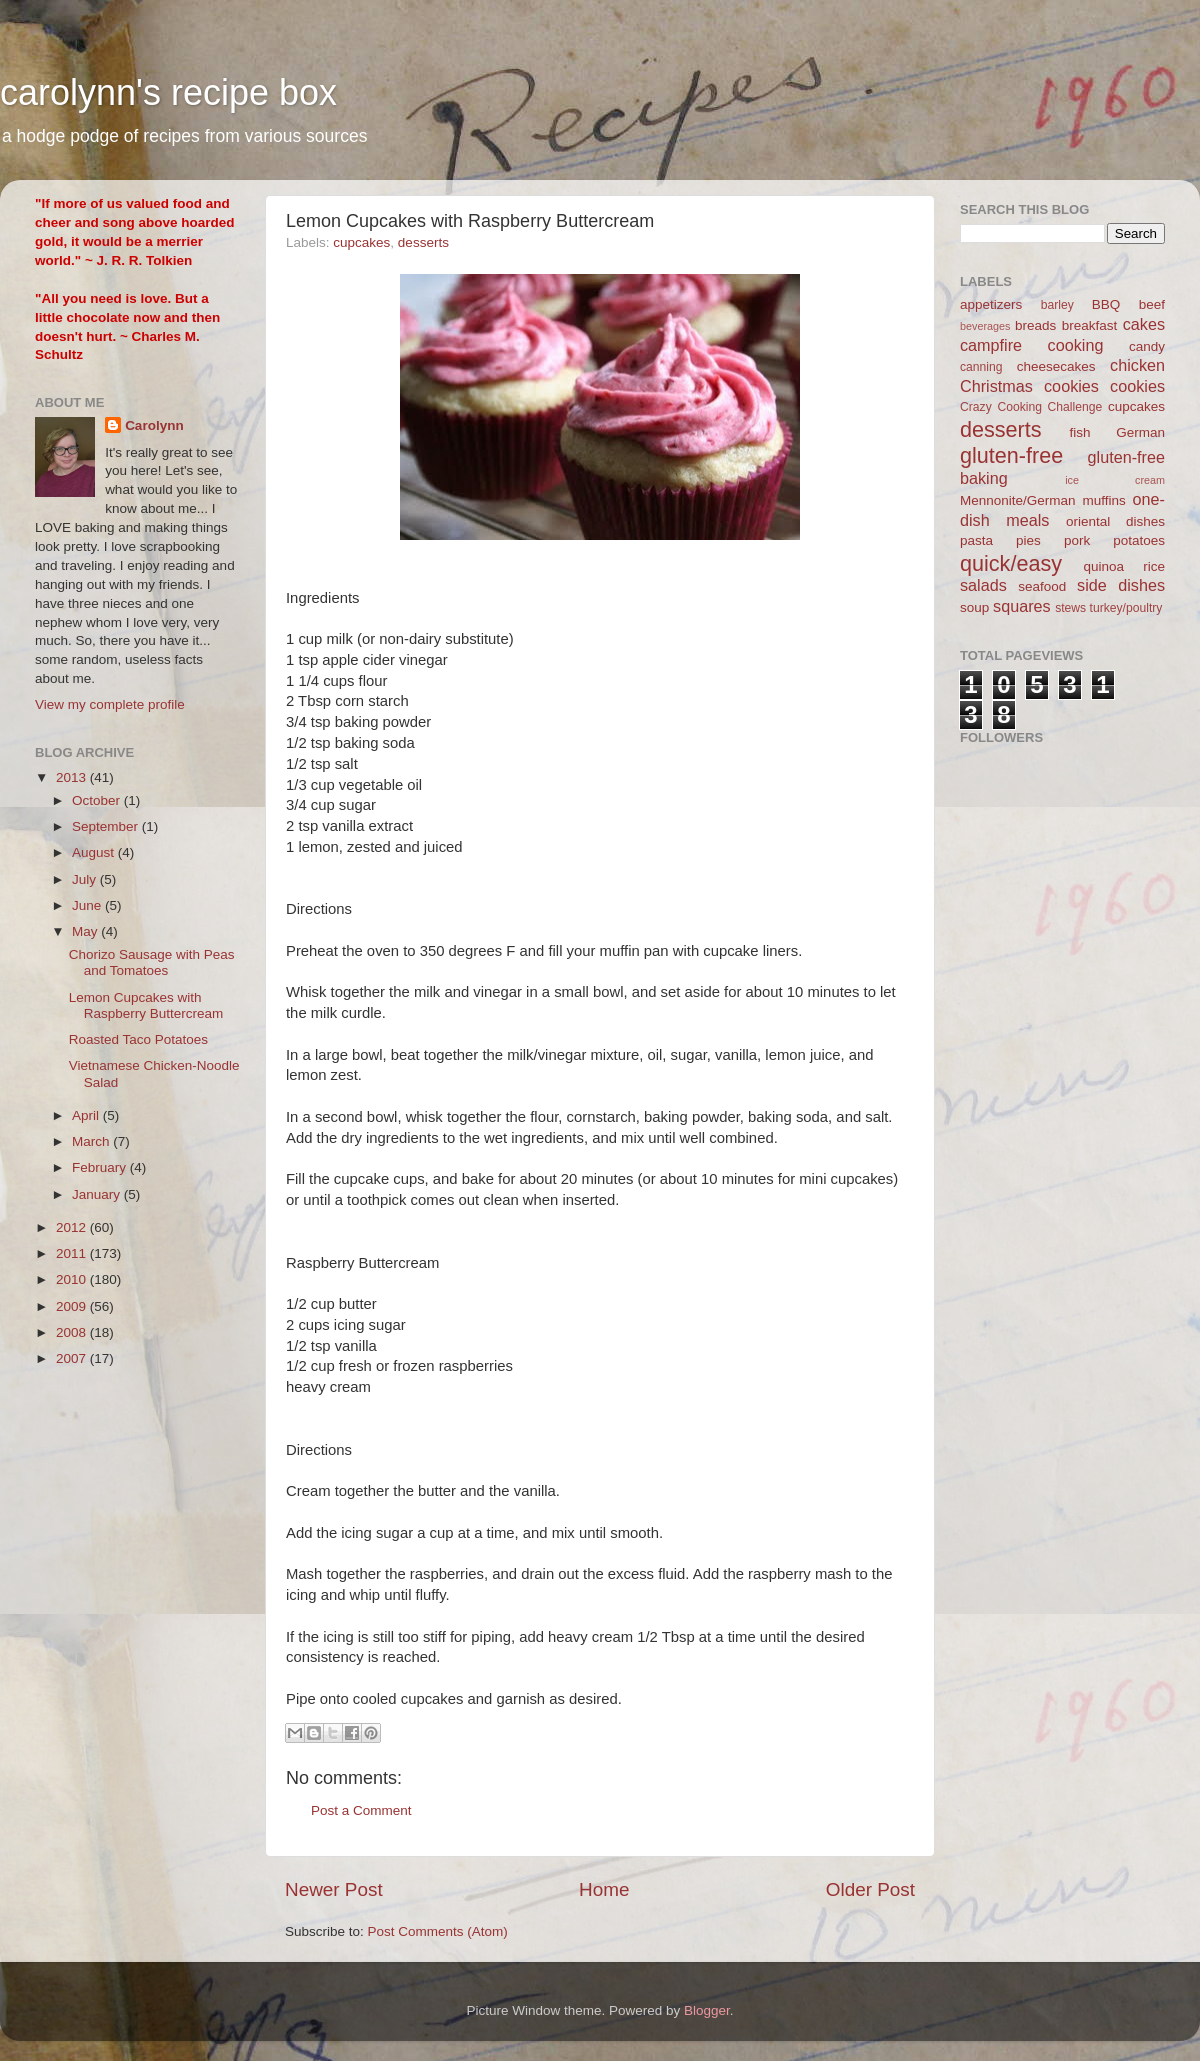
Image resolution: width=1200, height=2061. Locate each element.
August (95, 852)
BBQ (1106, 304)
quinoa (1103, 566)
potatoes (1139, 540)
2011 (73, 1253)
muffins (1103, 500)
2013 (73, 777)
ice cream (1115, 480)
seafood (1042, 586)
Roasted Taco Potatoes (138, 1039)
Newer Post (334, 1889)
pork (1077, 540)
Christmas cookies (1029, 386)
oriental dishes (1115, 521)
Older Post (870, 1889)
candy (1147, 346)
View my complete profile (110, 704)
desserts (423, 242)
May (86, 931)
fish (1080, 432)
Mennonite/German (1018, 500)
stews (1070, 608)
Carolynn (154, 425)
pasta (976, 540)
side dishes (1121, 585)
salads (983, 585)
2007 (73, 1358)
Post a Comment (361, 1810)
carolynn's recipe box (168, 92)
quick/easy (1011, 563)
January (98, 1194)
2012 (73, 1227)
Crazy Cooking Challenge (1031, 407)
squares (1022, 606)
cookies (1137, 386)
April (87, 1115)
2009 (73, 1306)
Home (604, 1889)
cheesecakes (1056, 366)
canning (981, 367)
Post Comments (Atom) (438, 1931)
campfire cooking (1031, 345)
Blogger (707, 2010)
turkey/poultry (1126, 608)
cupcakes (361, 242)
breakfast (1090, 325)
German (1140, 432)
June (88, 905)
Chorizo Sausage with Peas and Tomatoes (152, 962)
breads (1035, 325)
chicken (1137, 365)
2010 (73, 1279)
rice (1154, 566)
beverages (985, 326)
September (107, 826)
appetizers (991, 304)
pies (1028, 540)
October (98, 800)
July (86, 879)
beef (1152, 304)
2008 (73, 1332)
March (92, 1141)
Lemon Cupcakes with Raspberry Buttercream (146, 1005)
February (101, 1167)
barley (1057, 305)
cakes (1144, 324)
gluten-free (1011, 455)
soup (974, 607)
